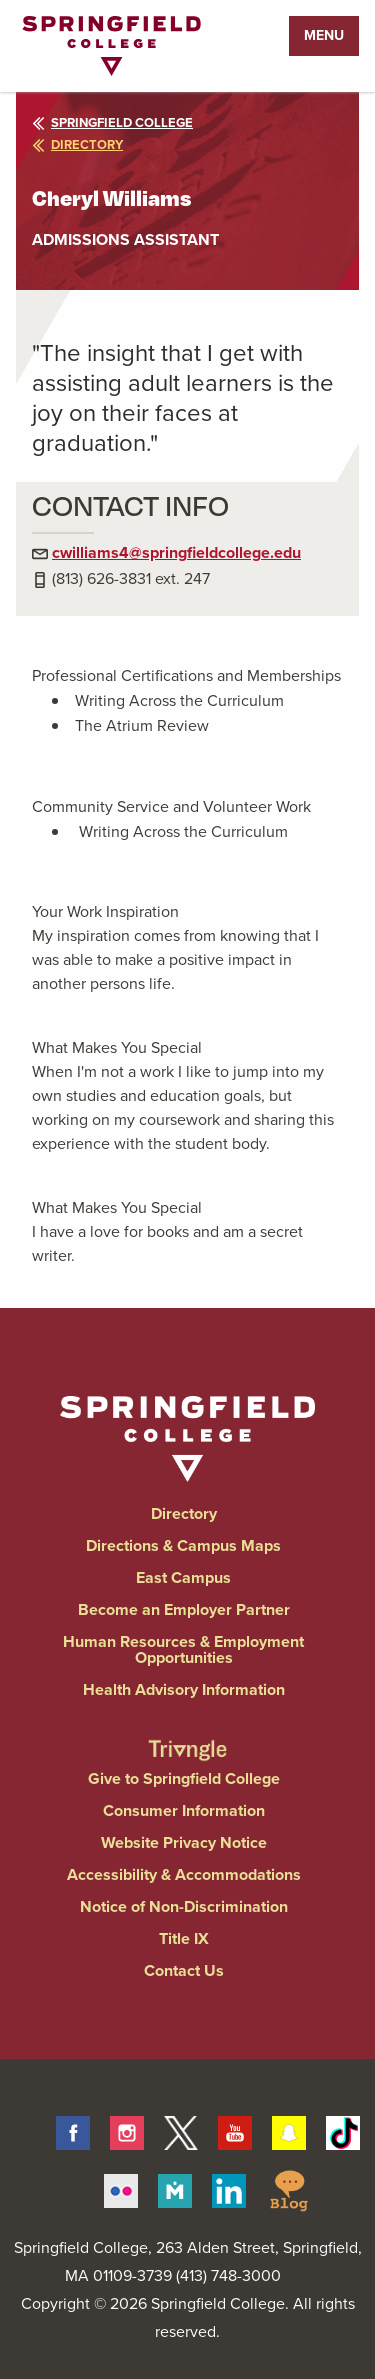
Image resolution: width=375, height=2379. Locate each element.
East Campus (183, 1577)
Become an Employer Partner (184, 1609)
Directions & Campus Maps (183, 1545)
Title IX (184, 1938)
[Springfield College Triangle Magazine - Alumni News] (188, 1732)
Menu (324, 35)
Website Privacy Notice (184, 1842)
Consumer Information (184, 1810)
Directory (184, 1513)
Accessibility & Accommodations (184, 1874)
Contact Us (184, 1970)
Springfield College (112, 122)
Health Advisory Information (184, 1689)
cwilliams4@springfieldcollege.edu (176, 552)
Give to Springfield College (184, 1778)
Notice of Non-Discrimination (184, 1906)
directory (77, 144)
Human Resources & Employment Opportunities (183, 1649)
